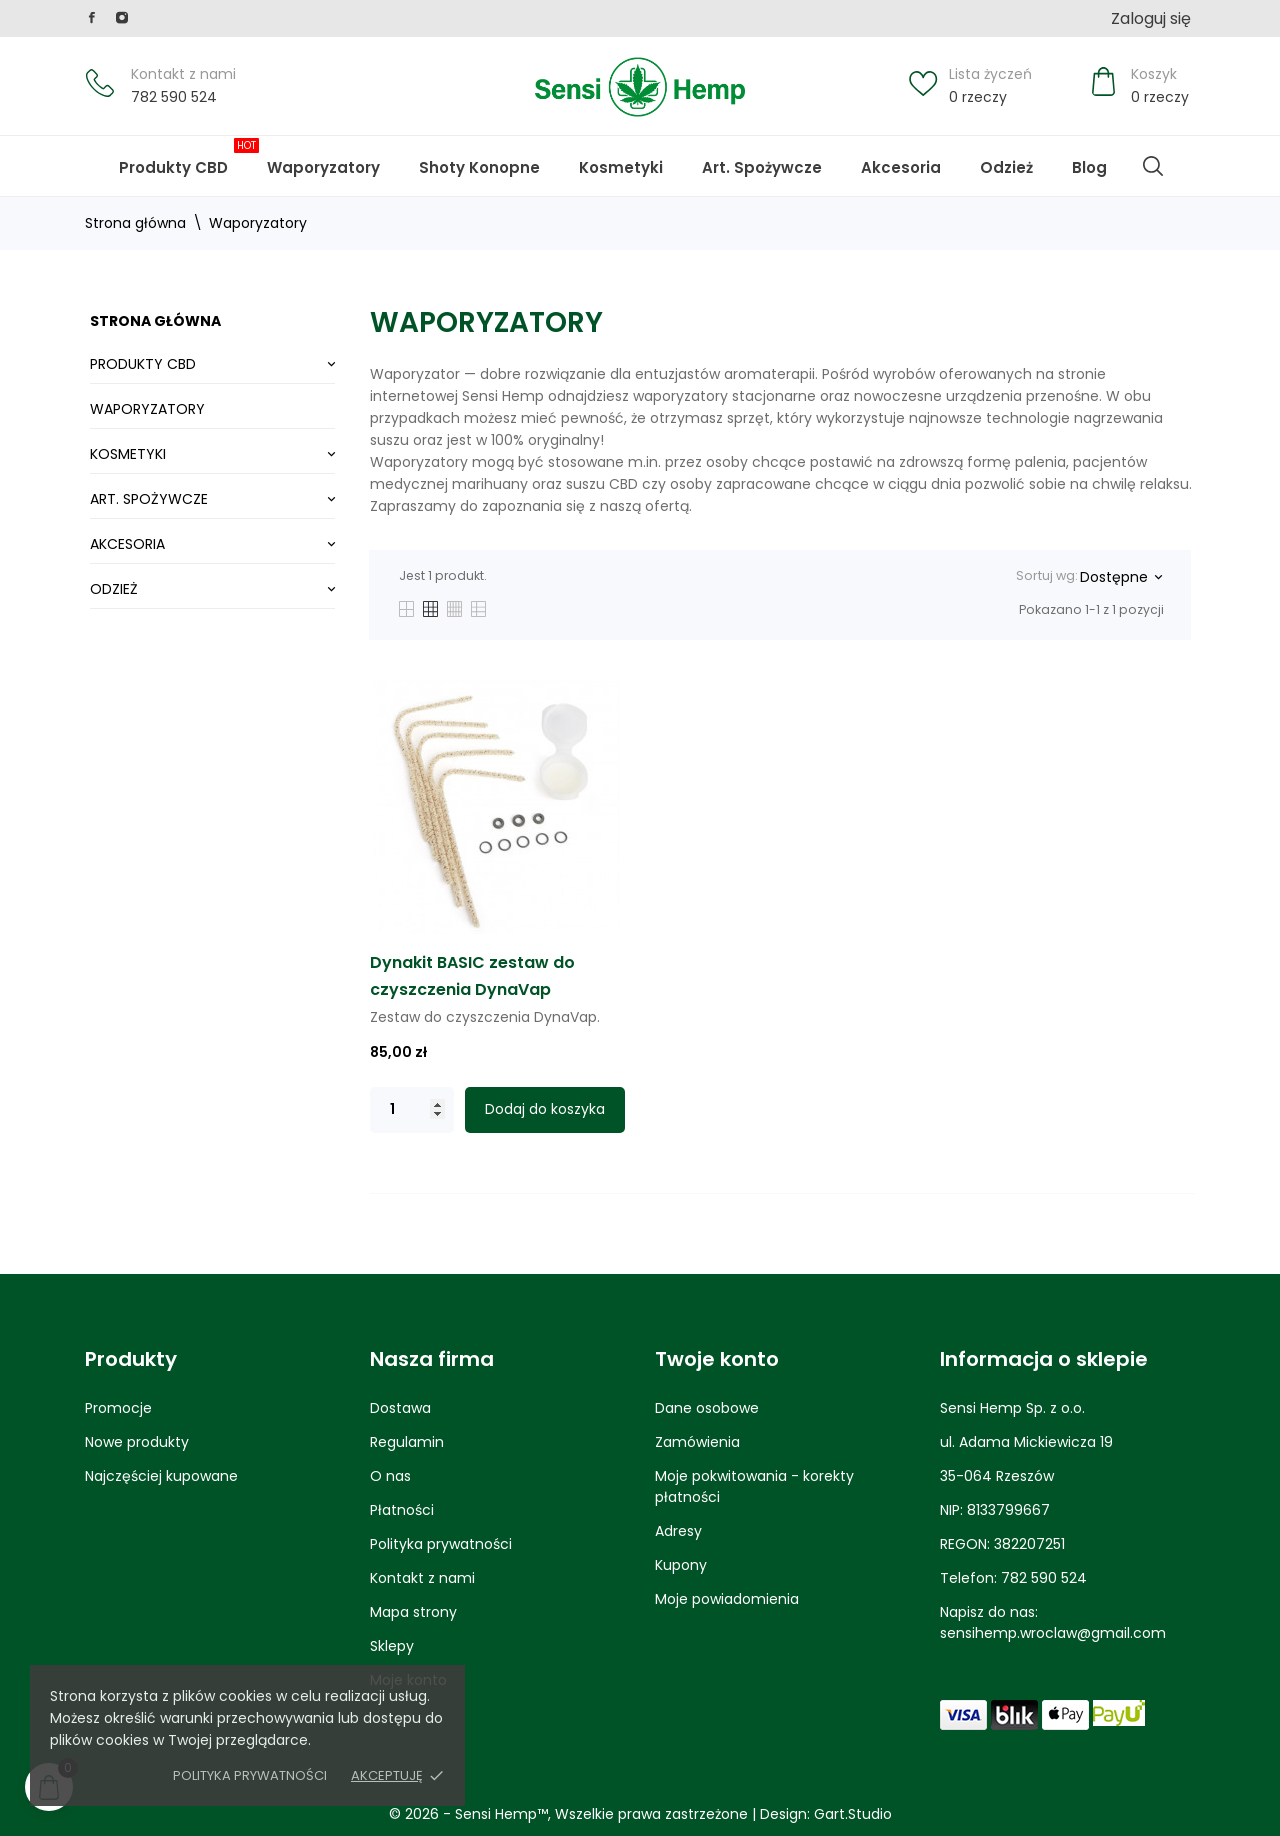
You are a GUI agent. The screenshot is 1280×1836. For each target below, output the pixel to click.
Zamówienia (697, 1442)
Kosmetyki (621, 167)
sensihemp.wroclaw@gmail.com (1053, 1633)
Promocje (118, 1408)
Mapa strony (413, 1612)
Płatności (402, 1510)
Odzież (1006, 167)
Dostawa (400, 1408)
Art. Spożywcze (762, 167)
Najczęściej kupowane (161, 1476)
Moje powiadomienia (727, 1599)
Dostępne (1120, 577)
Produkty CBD (189, 158)
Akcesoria (901, 167)
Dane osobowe (707, 1408)
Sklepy (392, 1646)
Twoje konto (717, 1359)
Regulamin (407, 1442)
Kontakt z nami (183, 74)
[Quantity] (412, 1110)
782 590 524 (174, 97)
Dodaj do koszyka (545, 1109)
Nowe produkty (137, 1442)
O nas (390, 1476)
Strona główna (155, 321)
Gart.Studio (853, 1814)
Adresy (678, 1531)
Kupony (681, 1565)
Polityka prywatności (250, 1775)
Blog (1105, 158)
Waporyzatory (323, 167)
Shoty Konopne (495, 158)
